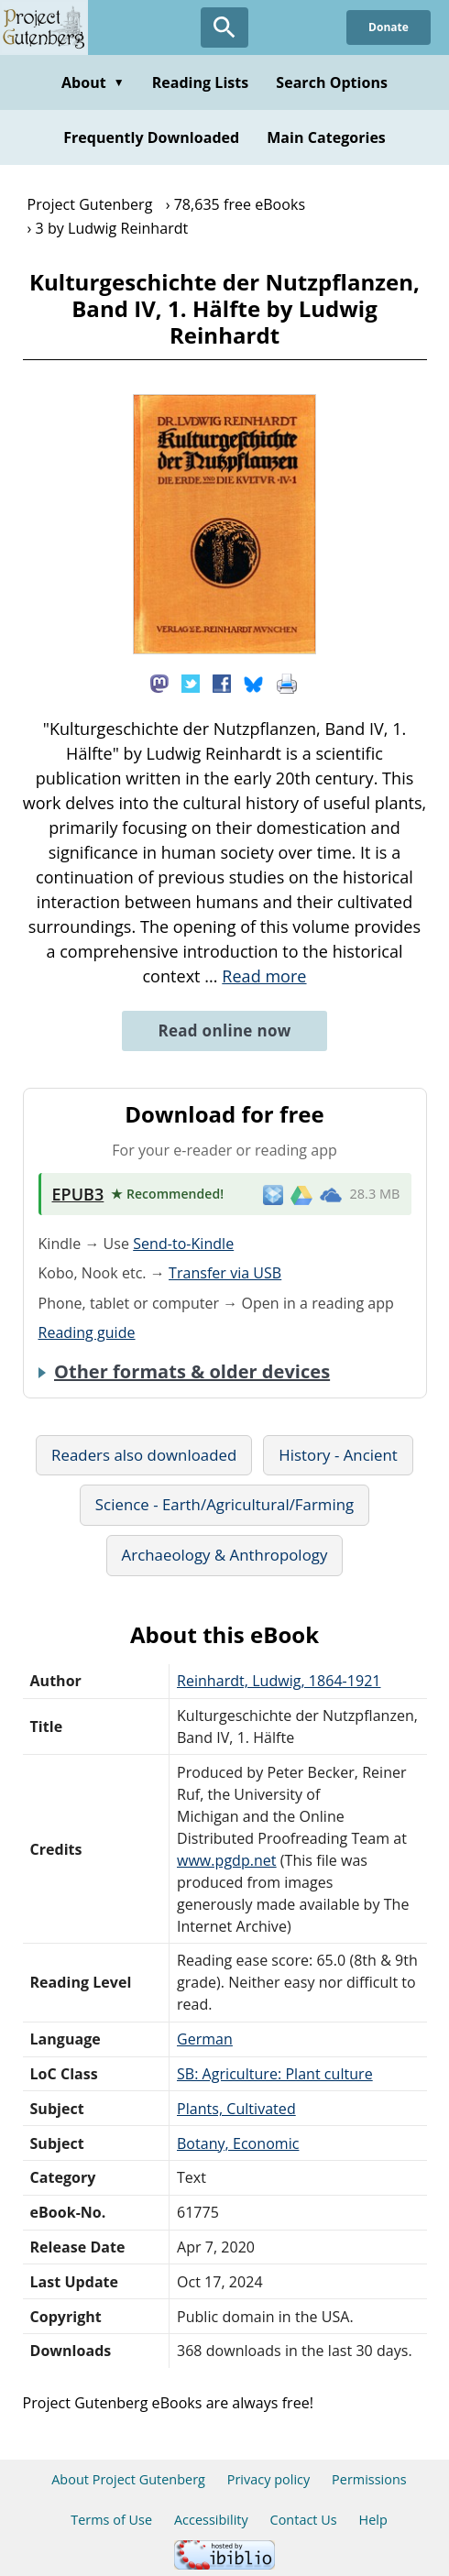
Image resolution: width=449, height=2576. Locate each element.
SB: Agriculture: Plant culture (275, 2074)
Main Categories (326, 137)
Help (373, 2519)
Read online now (224, 1030)
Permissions (369, 2479)
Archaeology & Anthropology (225, 1554)
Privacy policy (269, 2479)
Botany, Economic (238, 2143)
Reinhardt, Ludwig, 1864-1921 (279, 1681)
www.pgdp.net (227, 1860)
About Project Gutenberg (128, 2479)
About (93, 82)
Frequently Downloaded (151, 137)
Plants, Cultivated (236, 2109)
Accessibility (211, 2519)
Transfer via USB (225, 1273)
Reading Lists (200, 82)
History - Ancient (338, 1454)
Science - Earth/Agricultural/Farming (224, 1504)
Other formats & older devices (192, 1372)
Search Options (332, 82)
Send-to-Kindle (183, 1243)
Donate (388, 27)
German (205, 2039)
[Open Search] (224, 27)
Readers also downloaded (143, 1454)
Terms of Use (111, 2519)
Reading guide (87, 1332)
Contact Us (303, 2519)
